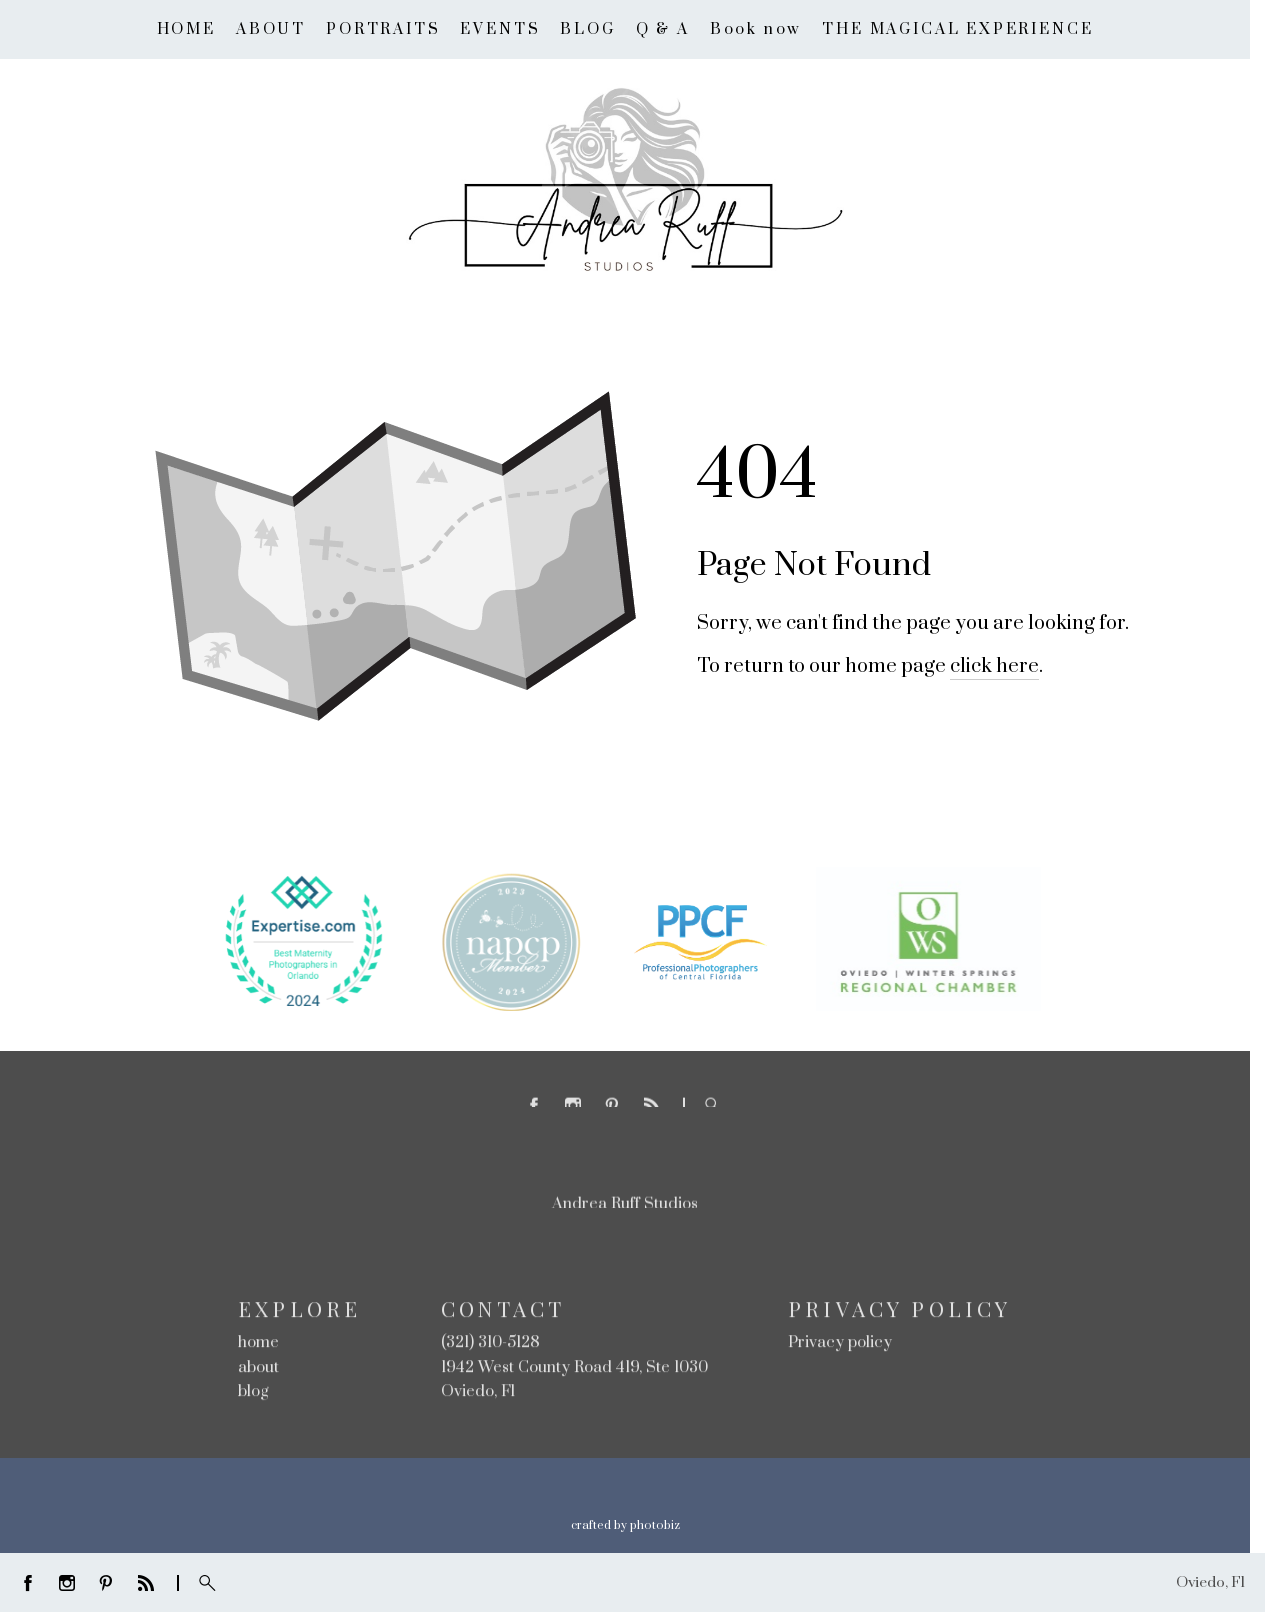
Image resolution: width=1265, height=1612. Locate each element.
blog (253, 1394)
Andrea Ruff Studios (625, 1206)
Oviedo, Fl (478, 1394)
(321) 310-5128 (490, 1344)
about (258, 1369)
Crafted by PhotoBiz (625, 1525)
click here (994, 666)
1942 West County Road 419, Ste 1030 (574, 1369)
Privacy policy (840, 1344)
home (258, 1344)
